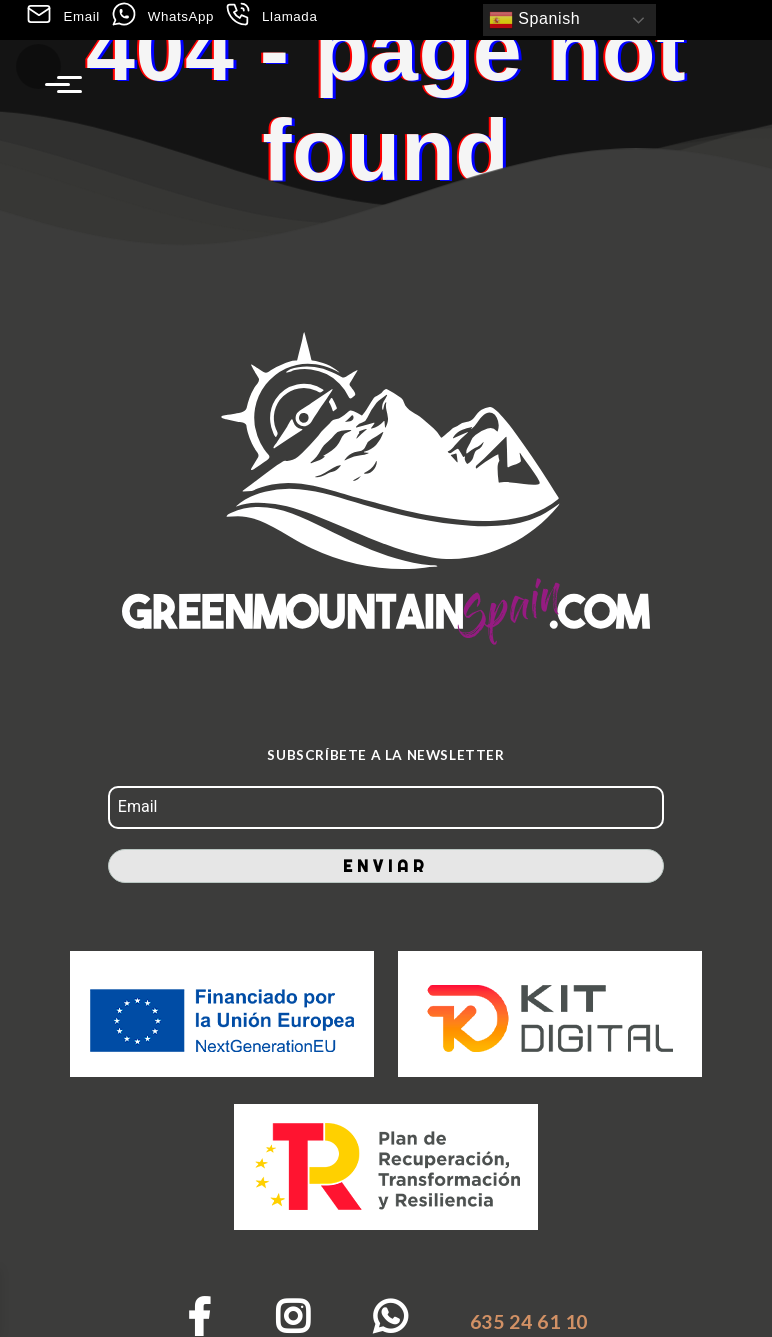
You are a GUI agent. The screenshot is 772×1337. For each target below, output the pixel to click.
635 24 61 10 (529, 1321)
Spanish (534, 20)
